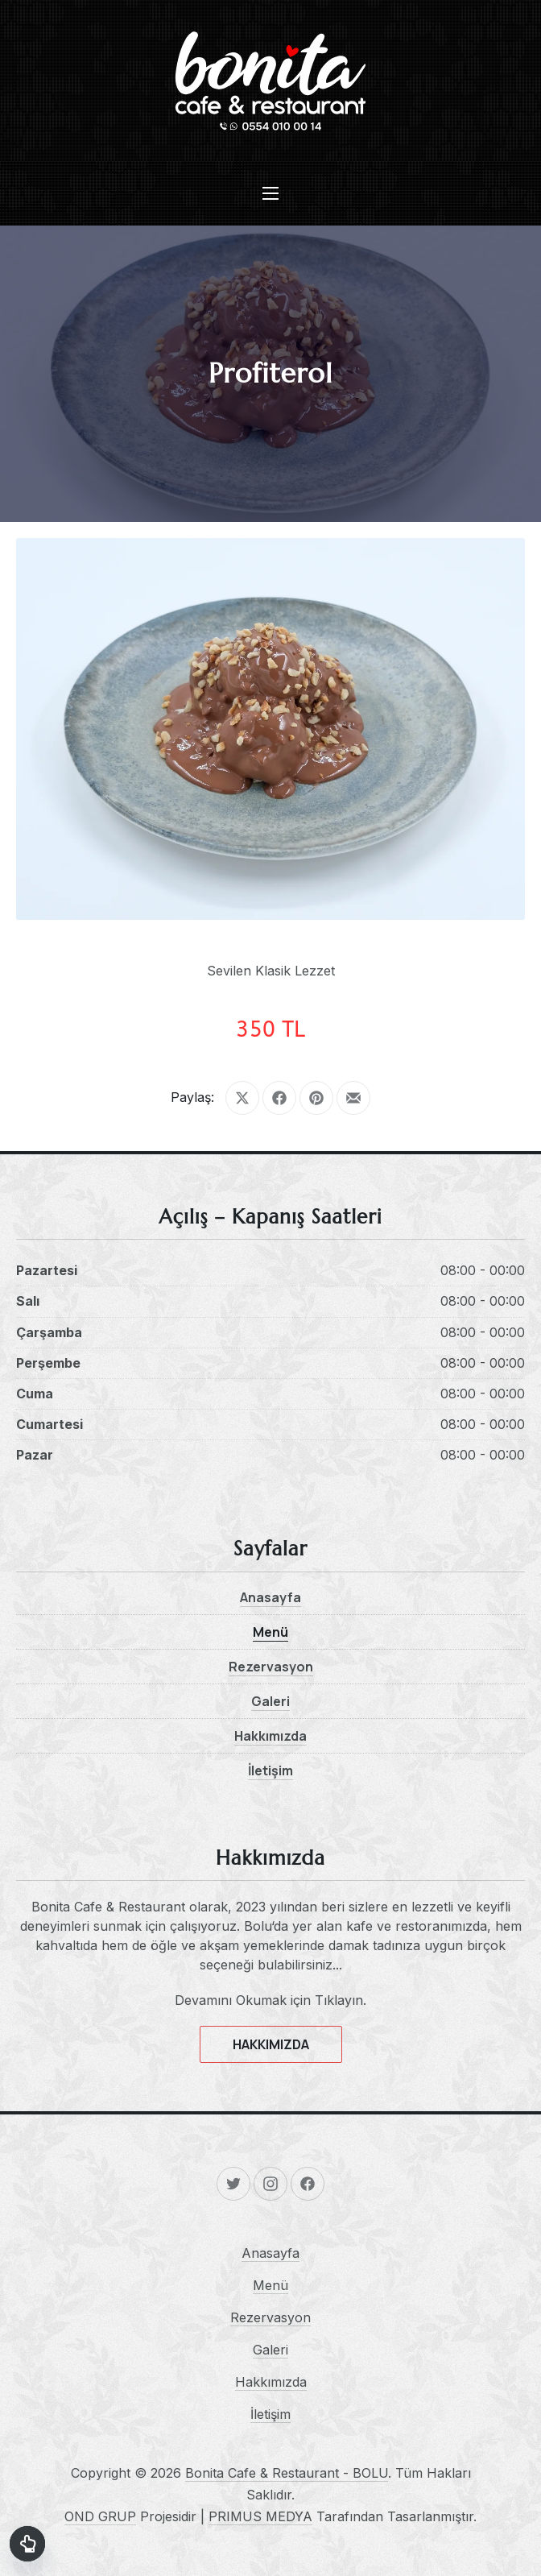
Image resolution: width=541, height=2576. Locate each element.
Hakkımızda (270, 1736)
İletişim (270, 1770)
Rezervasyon (271, 1666)
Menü (270, 1632)
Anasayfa (270, 1597)
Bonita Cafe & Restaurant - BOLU (286, 2473)
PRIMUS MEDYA (260, 2516)
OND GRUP (100, 2516)
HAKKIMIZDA (271, 2044)
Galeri (270, 1701)
